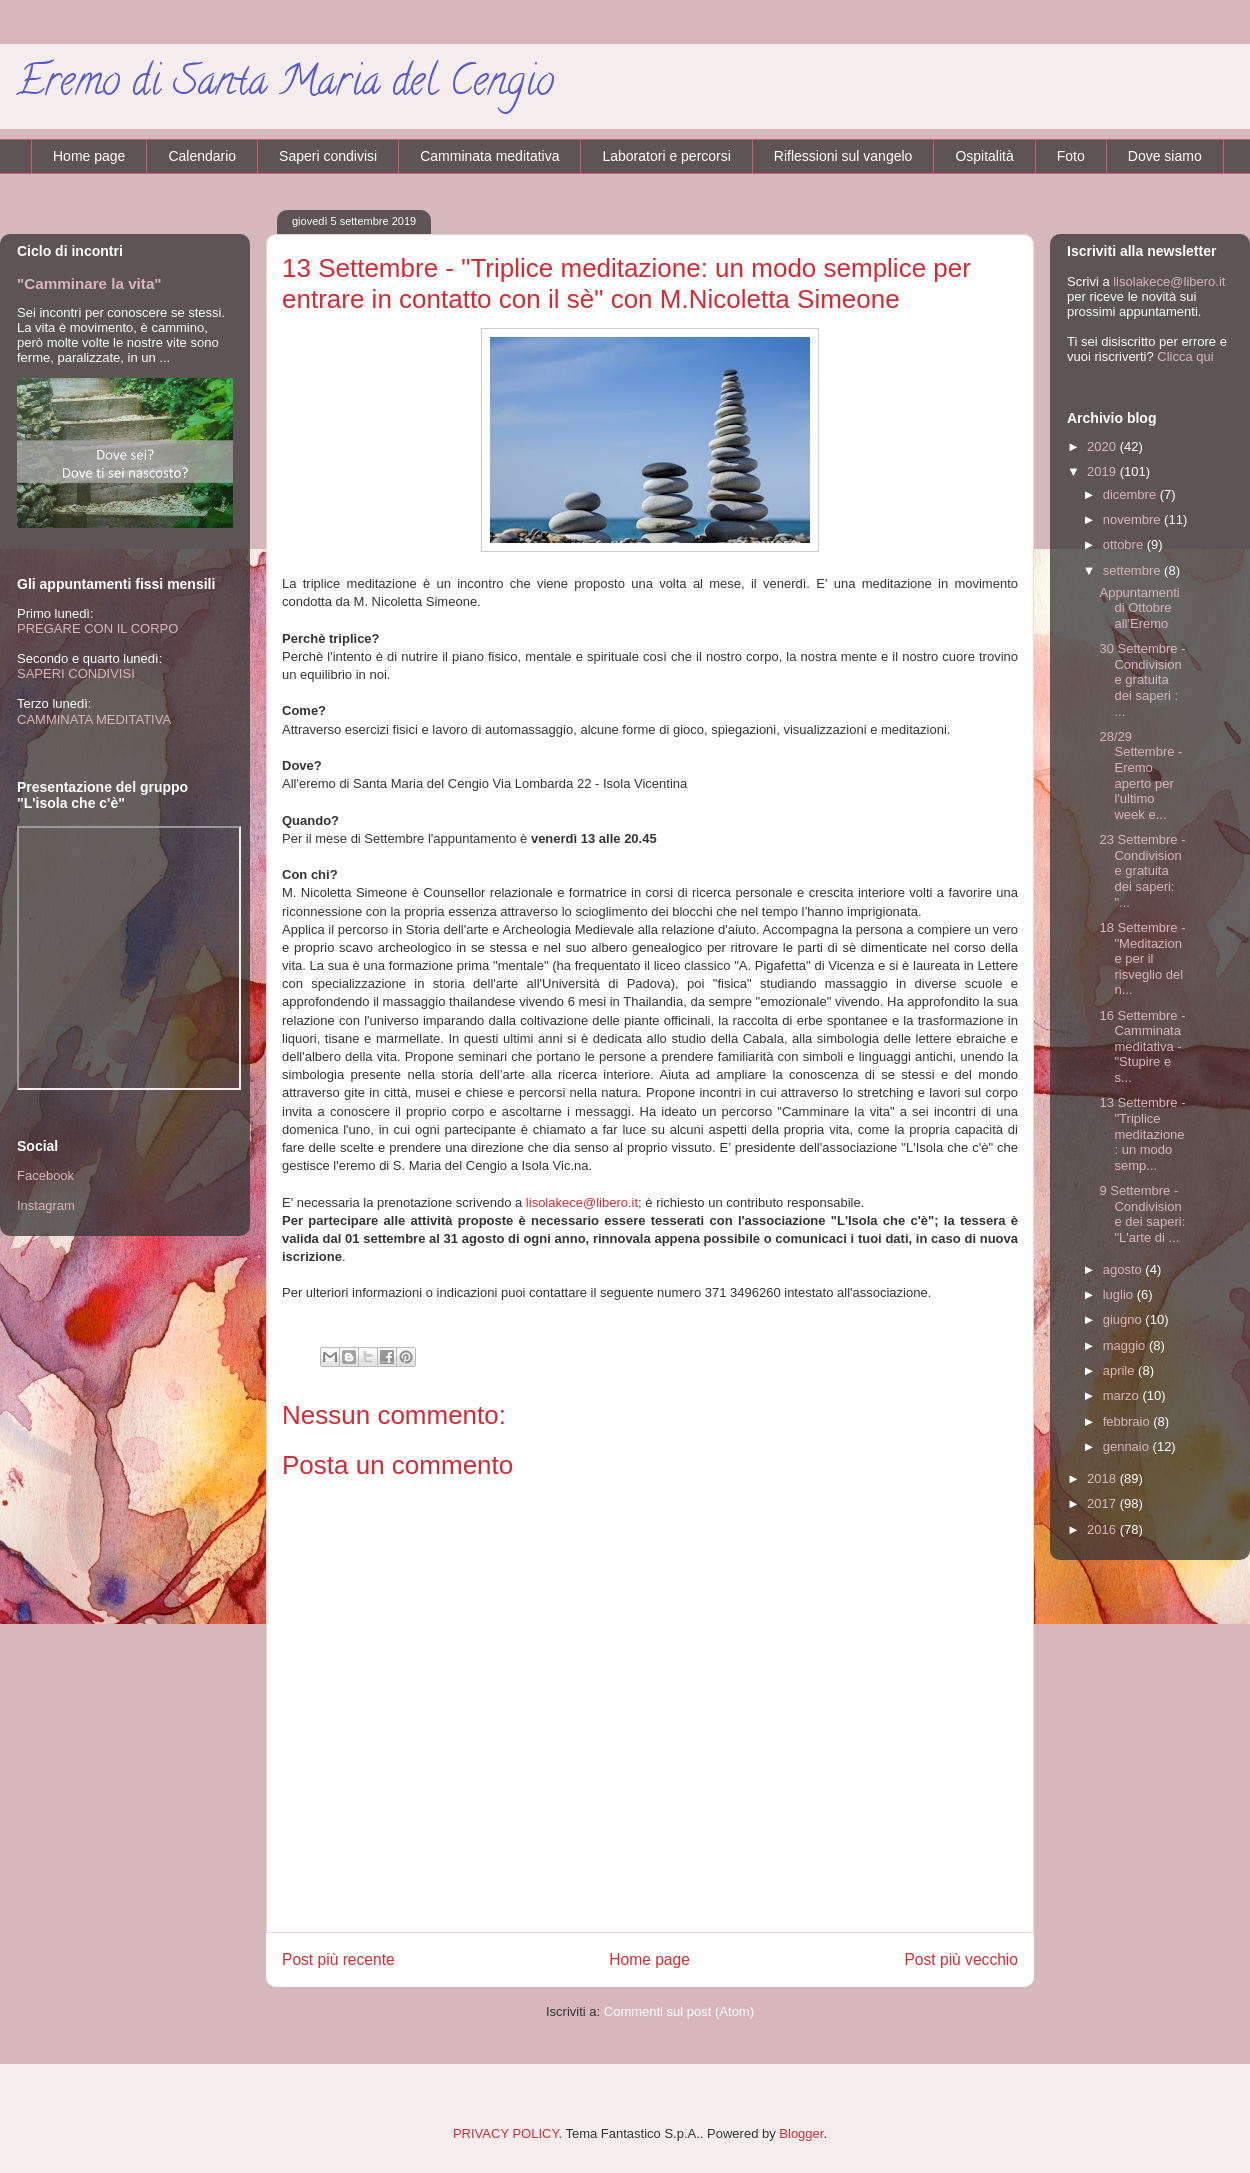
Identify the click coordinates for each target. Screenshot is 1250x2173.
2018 (1103, 1478)
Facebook (45, 1175)
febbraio (1128, 1421)
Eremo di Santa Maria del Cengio (285, 85)
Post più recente (338, 1959)
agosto (1124, 1269)
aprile (1120, 1370)
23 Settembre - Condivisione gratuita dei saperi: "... (1142, 870)
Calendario (202, 156)
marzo (1123, 1395)
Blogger (801, 2133)
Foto (1071, 156)
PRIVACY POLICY (506, 2133)
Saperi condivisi (328, 156)
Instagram (46, 1205)
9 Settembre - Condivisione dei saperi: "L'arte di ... (1142, 1214)
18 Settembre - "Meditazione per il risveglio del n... (1142, 958)
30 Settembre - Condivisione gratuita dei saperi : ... (1142, 679)
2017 (1103, 1503)
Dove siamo (1165, 156)
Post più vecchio (961, 1959)
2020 (1103, 446)
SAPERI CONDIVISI (76, 673)
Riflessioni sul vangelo (843, 156)
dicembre (1131, 494)
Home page (89, 156)
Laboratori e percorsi (666, 156)
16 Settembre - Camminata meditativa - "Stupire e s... (1142, 1046)
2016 (1103, 1529)
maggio (1126, 1345)
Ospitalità (984, 156)
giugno (1124, 1319)
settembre (1133, 570)
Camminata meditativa (489, 156)
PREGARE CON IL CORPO (97, 628)
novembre (1133, 519)
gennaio (1128, 1446)
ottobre (1125, 544)
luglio (1120, 1294)
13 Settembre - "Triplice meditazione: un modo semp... (1142, 1133)
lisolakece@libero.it (582, 1202)
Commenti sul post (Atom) (679, 2011)
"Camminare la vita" (89, 283)
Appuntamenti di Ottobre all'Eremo (1139, 608)
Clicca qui (1185, 356)
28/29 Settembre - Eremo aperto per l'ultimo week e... (1140, 775)
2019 (1103, 471)
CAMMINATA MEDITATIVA (94, 719)
